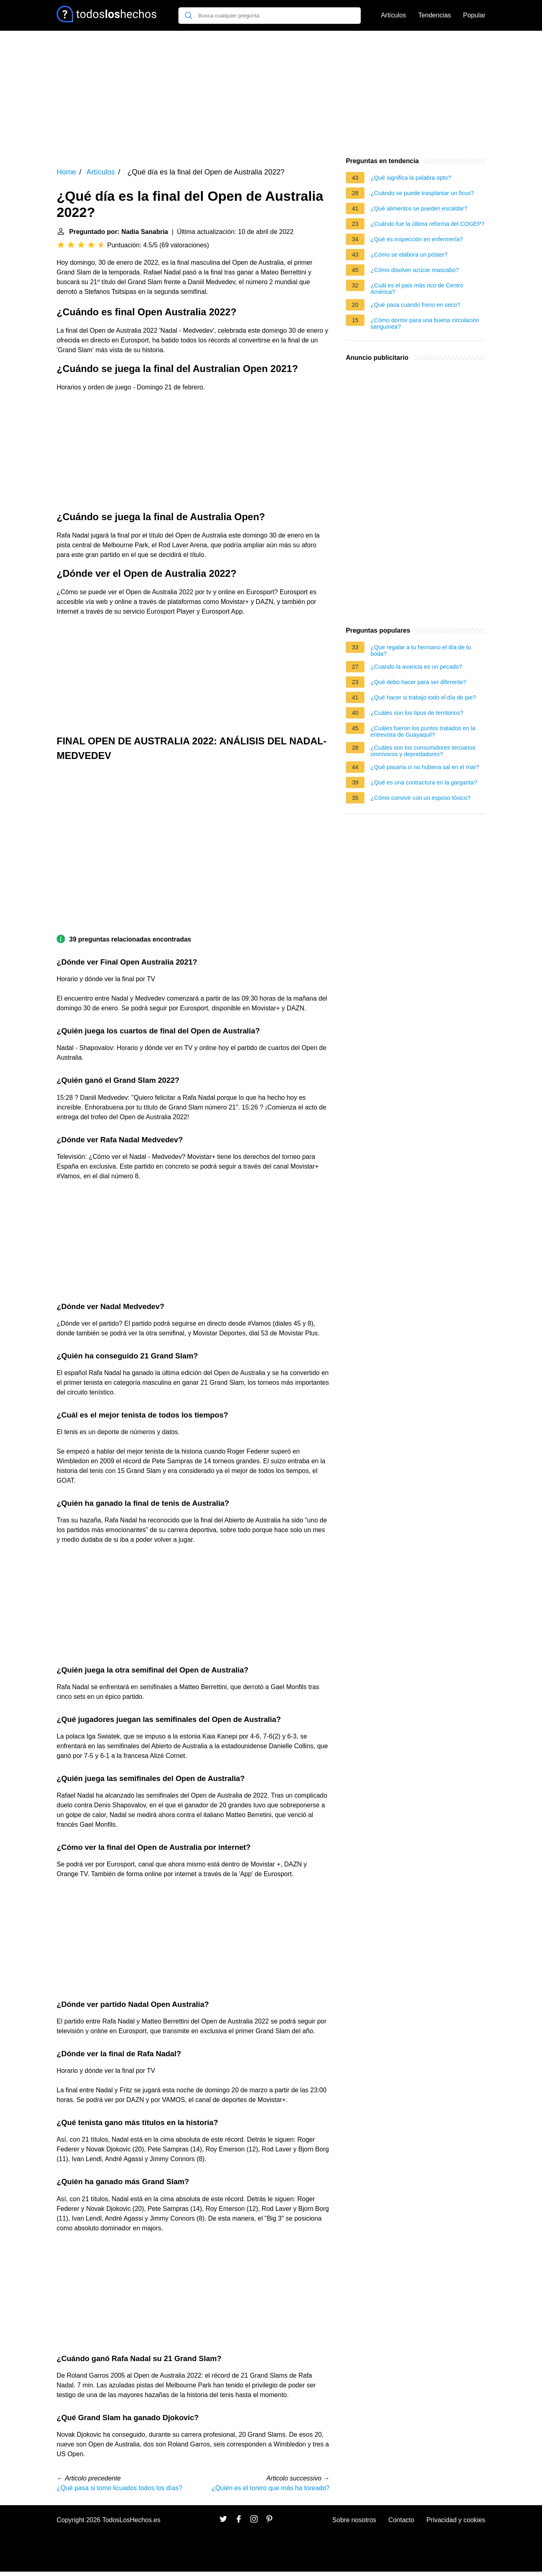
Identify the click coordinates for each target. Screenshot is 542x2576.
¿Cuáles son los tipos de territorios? (417, 713)
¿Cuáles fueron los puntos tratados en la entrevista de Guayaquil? (423, 731)
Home (66, 172)
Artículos (393, 15)
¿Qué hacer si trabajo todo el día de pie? (423, 697)
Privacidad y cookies (455, 2519)
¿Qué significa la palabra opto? (411, 177)
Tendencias (434, 15)
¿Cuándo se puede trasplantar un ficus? (422, 193)
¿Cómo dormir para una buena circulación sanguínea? (425, 323)
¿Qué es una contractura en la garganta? (424, 782)
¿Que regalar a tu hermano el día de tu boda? (421, 650)
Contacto (401, 2519)
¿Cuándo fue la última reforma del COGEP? (428, 224)
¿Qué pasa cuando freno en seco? (415, 305)
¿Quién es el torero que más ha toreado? (270, 2488)
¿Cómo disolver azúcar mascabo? (415, 270)
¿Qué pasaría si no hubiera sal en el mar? (425, 767)
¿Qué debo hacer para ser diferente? (418, 682)
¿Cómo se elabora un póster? (409, 254)
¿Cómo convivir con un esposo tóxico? (420, 798)
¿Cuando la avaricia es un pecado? (416, 666)
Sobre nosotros (354, 2519)
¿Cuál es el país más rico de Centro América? (417, 288)
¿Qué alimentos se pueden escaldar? (419, 208)
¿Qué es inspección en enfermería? (417, 239)
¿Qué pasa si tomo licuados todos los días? (119, 2488)
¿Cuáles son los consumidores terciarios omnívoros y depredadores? (423, 750)
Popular (474, 15)
